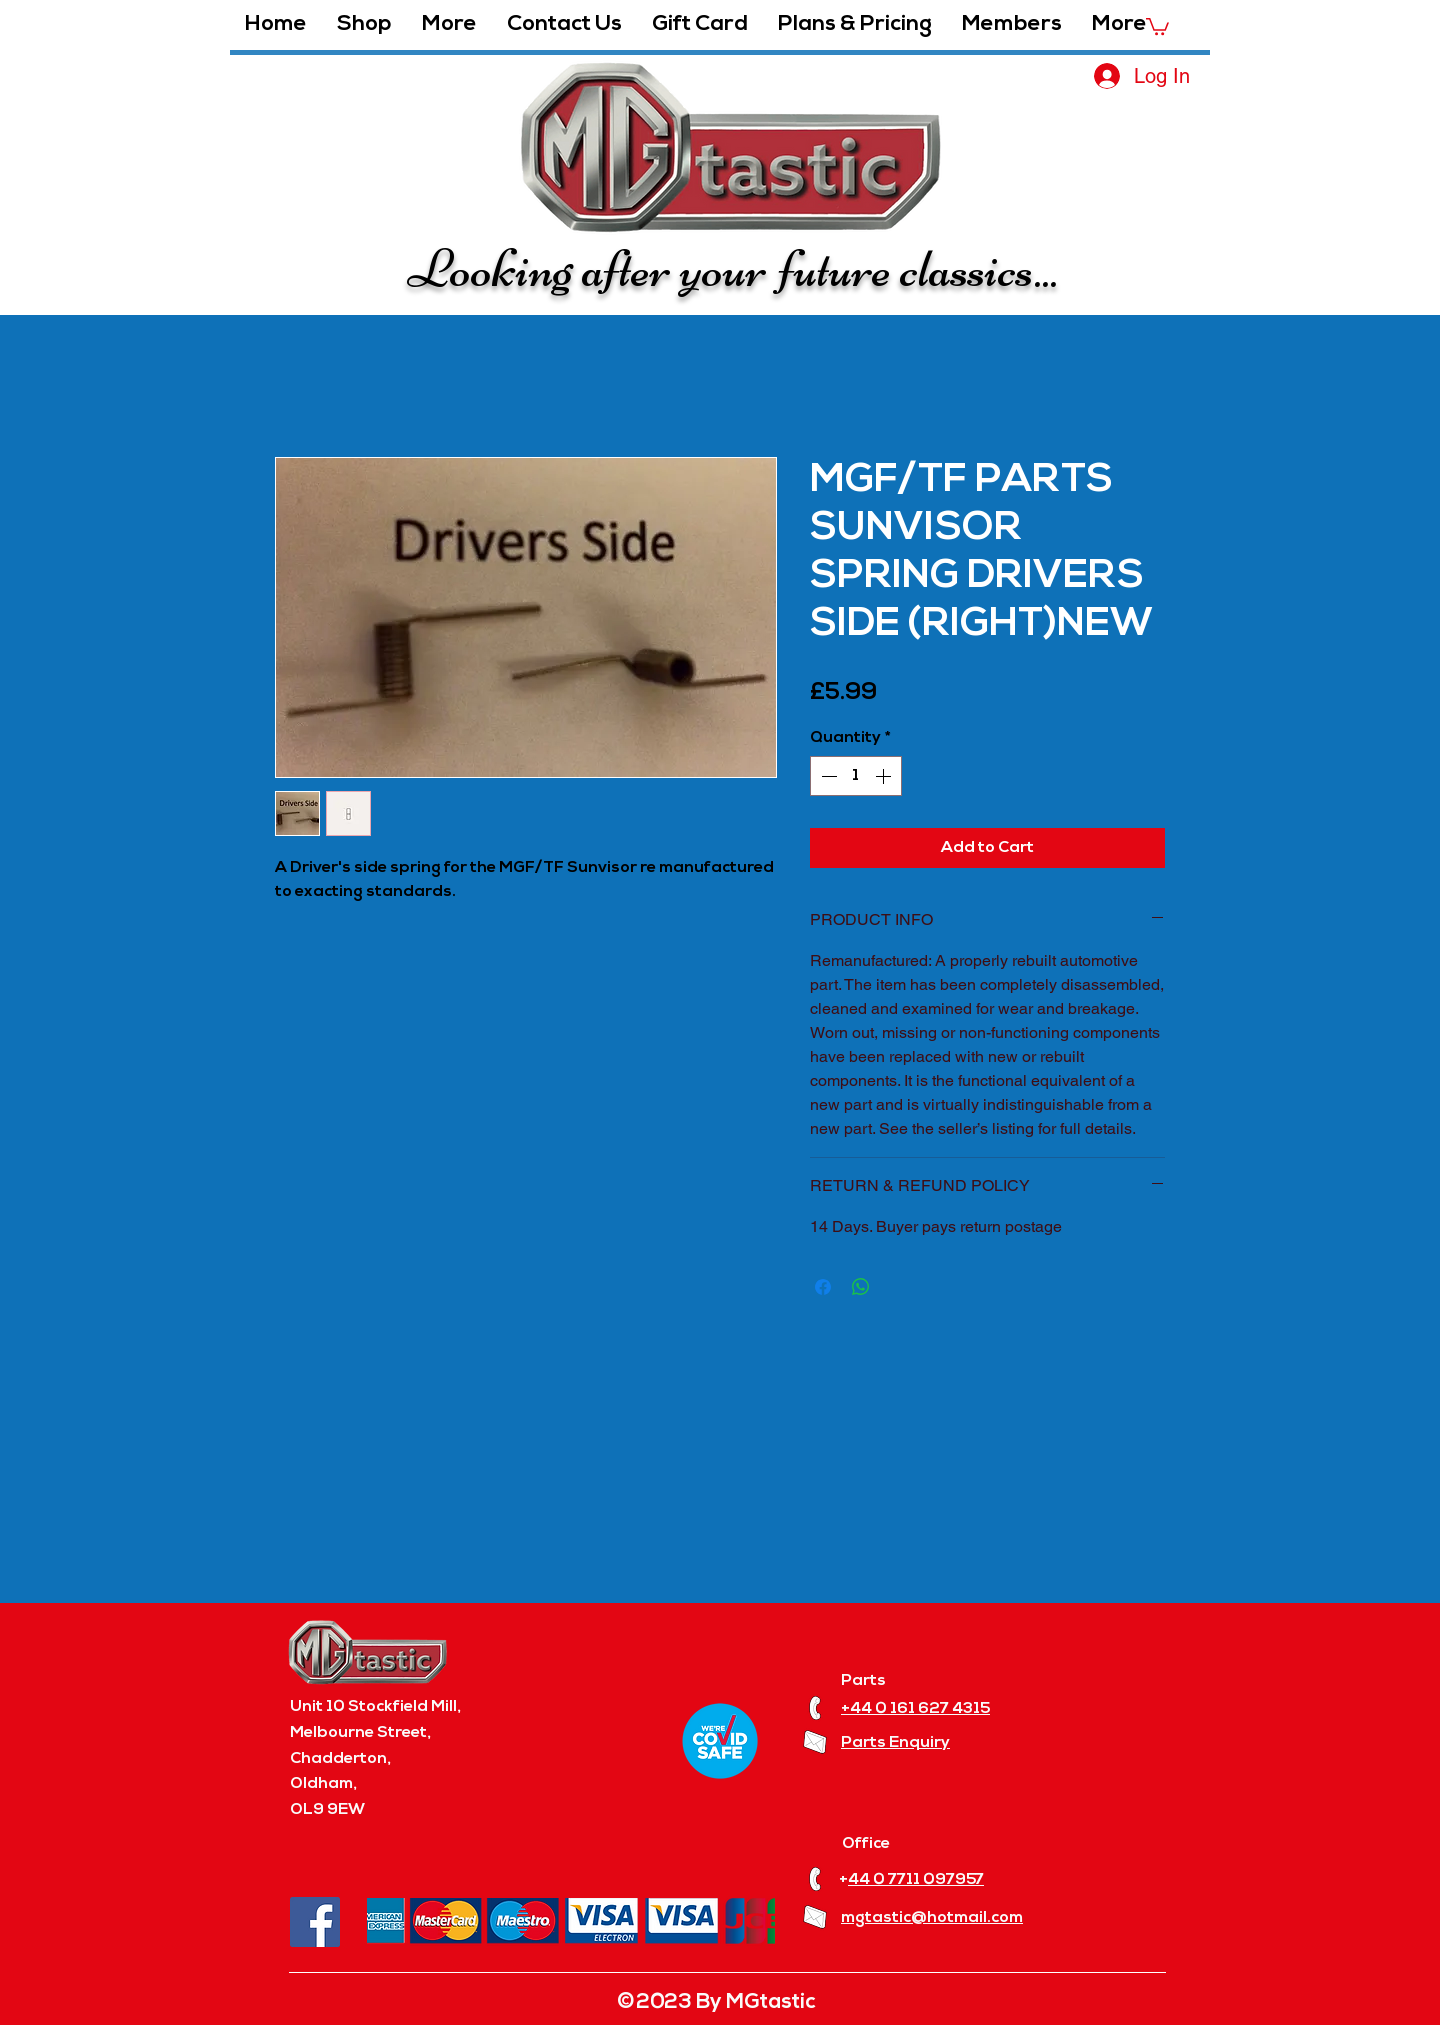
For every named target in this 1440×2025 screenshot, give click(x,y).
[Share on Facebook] (823, 1287)
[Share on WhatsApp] (861, 1287)
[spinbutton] (856, 776)
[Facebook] (315, 1922)
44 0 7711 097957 (916, 1880)
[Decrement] (827, 776)
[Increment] (885, 776)
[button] (449, 25)
